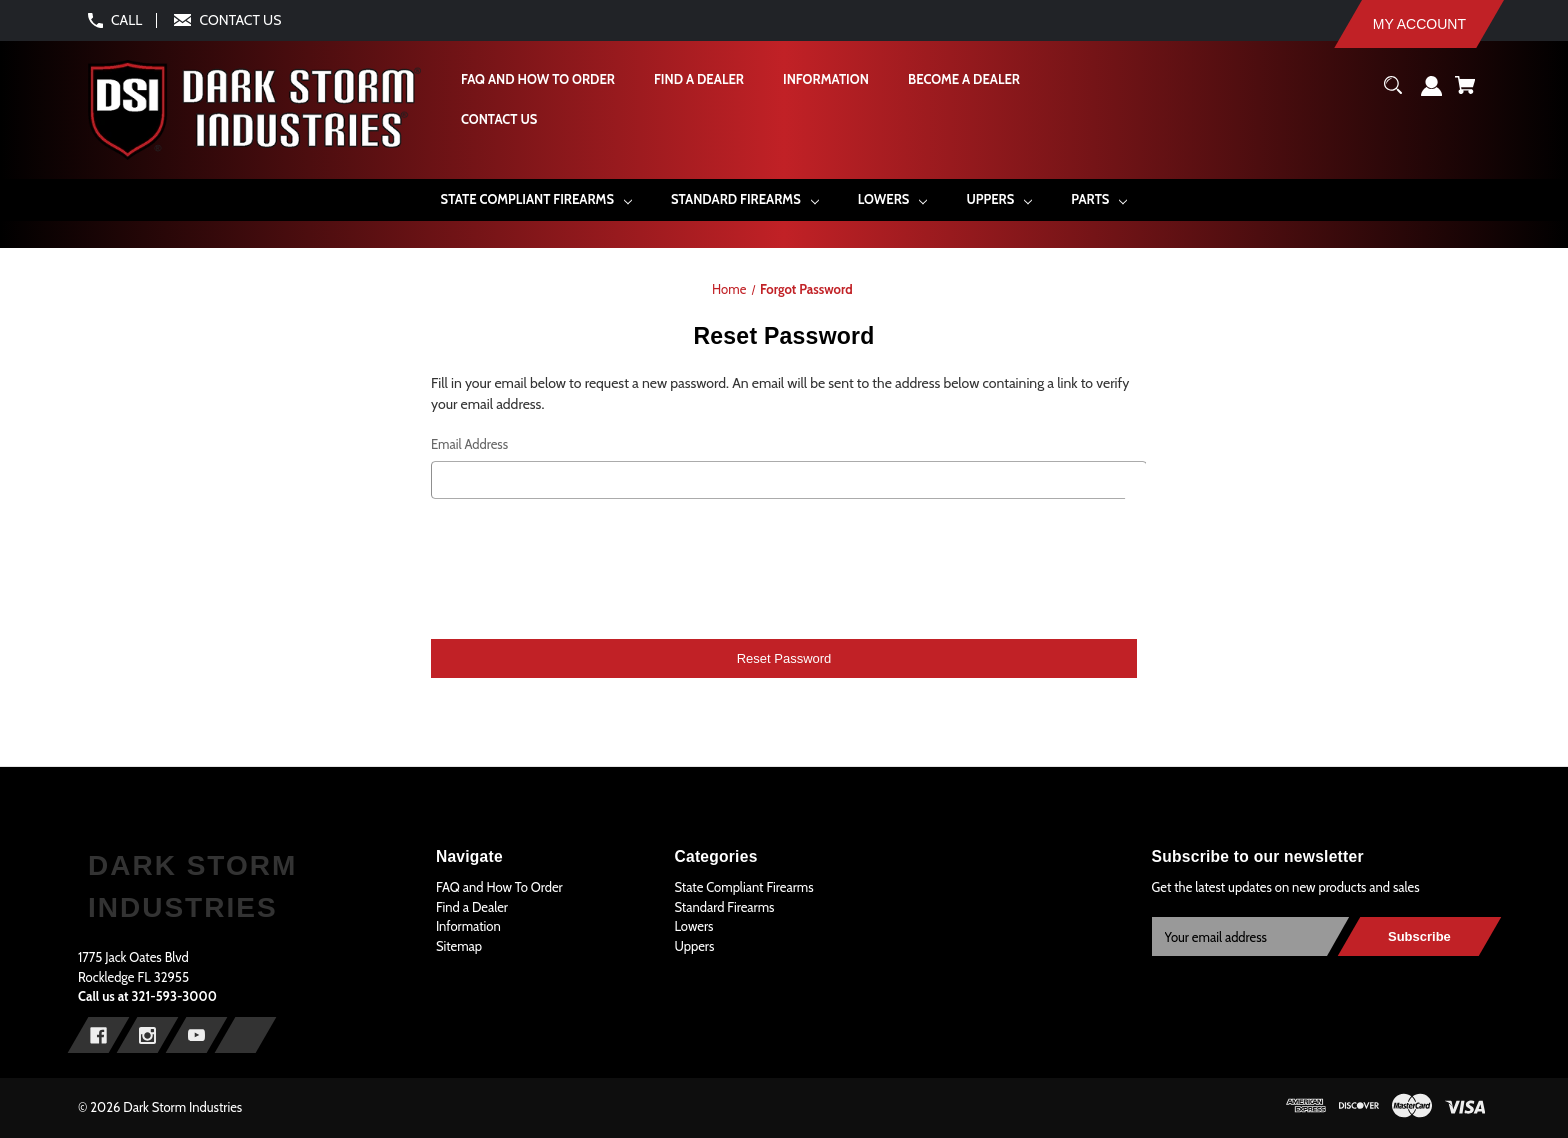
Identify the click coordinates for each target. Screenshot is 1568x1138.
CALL (126, 20)
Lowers (693, 926)
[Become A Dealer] (963, 79)
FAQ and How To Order (499, 887)
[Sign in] (1431, 94)
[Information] (825, 79)
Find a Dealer (472, 907)
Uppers (694, 946)
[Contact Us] (498, 119)
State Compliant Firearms (743, 887)
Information (468, 926)
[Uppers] (999, 199)
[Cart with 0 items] (1465, 93)
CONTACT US (241, 20)
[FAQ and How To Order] (537, 79)
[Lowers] (892, 199)
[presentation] (784, 566)
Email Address (469, 444)
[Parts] (1099, 199)
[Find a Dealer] (698, 79)
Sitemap (459, 946)
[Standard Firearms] (744, 199)
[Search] (1393, 93)
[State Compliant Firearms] (536, 199)
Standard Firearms (724, 907)
